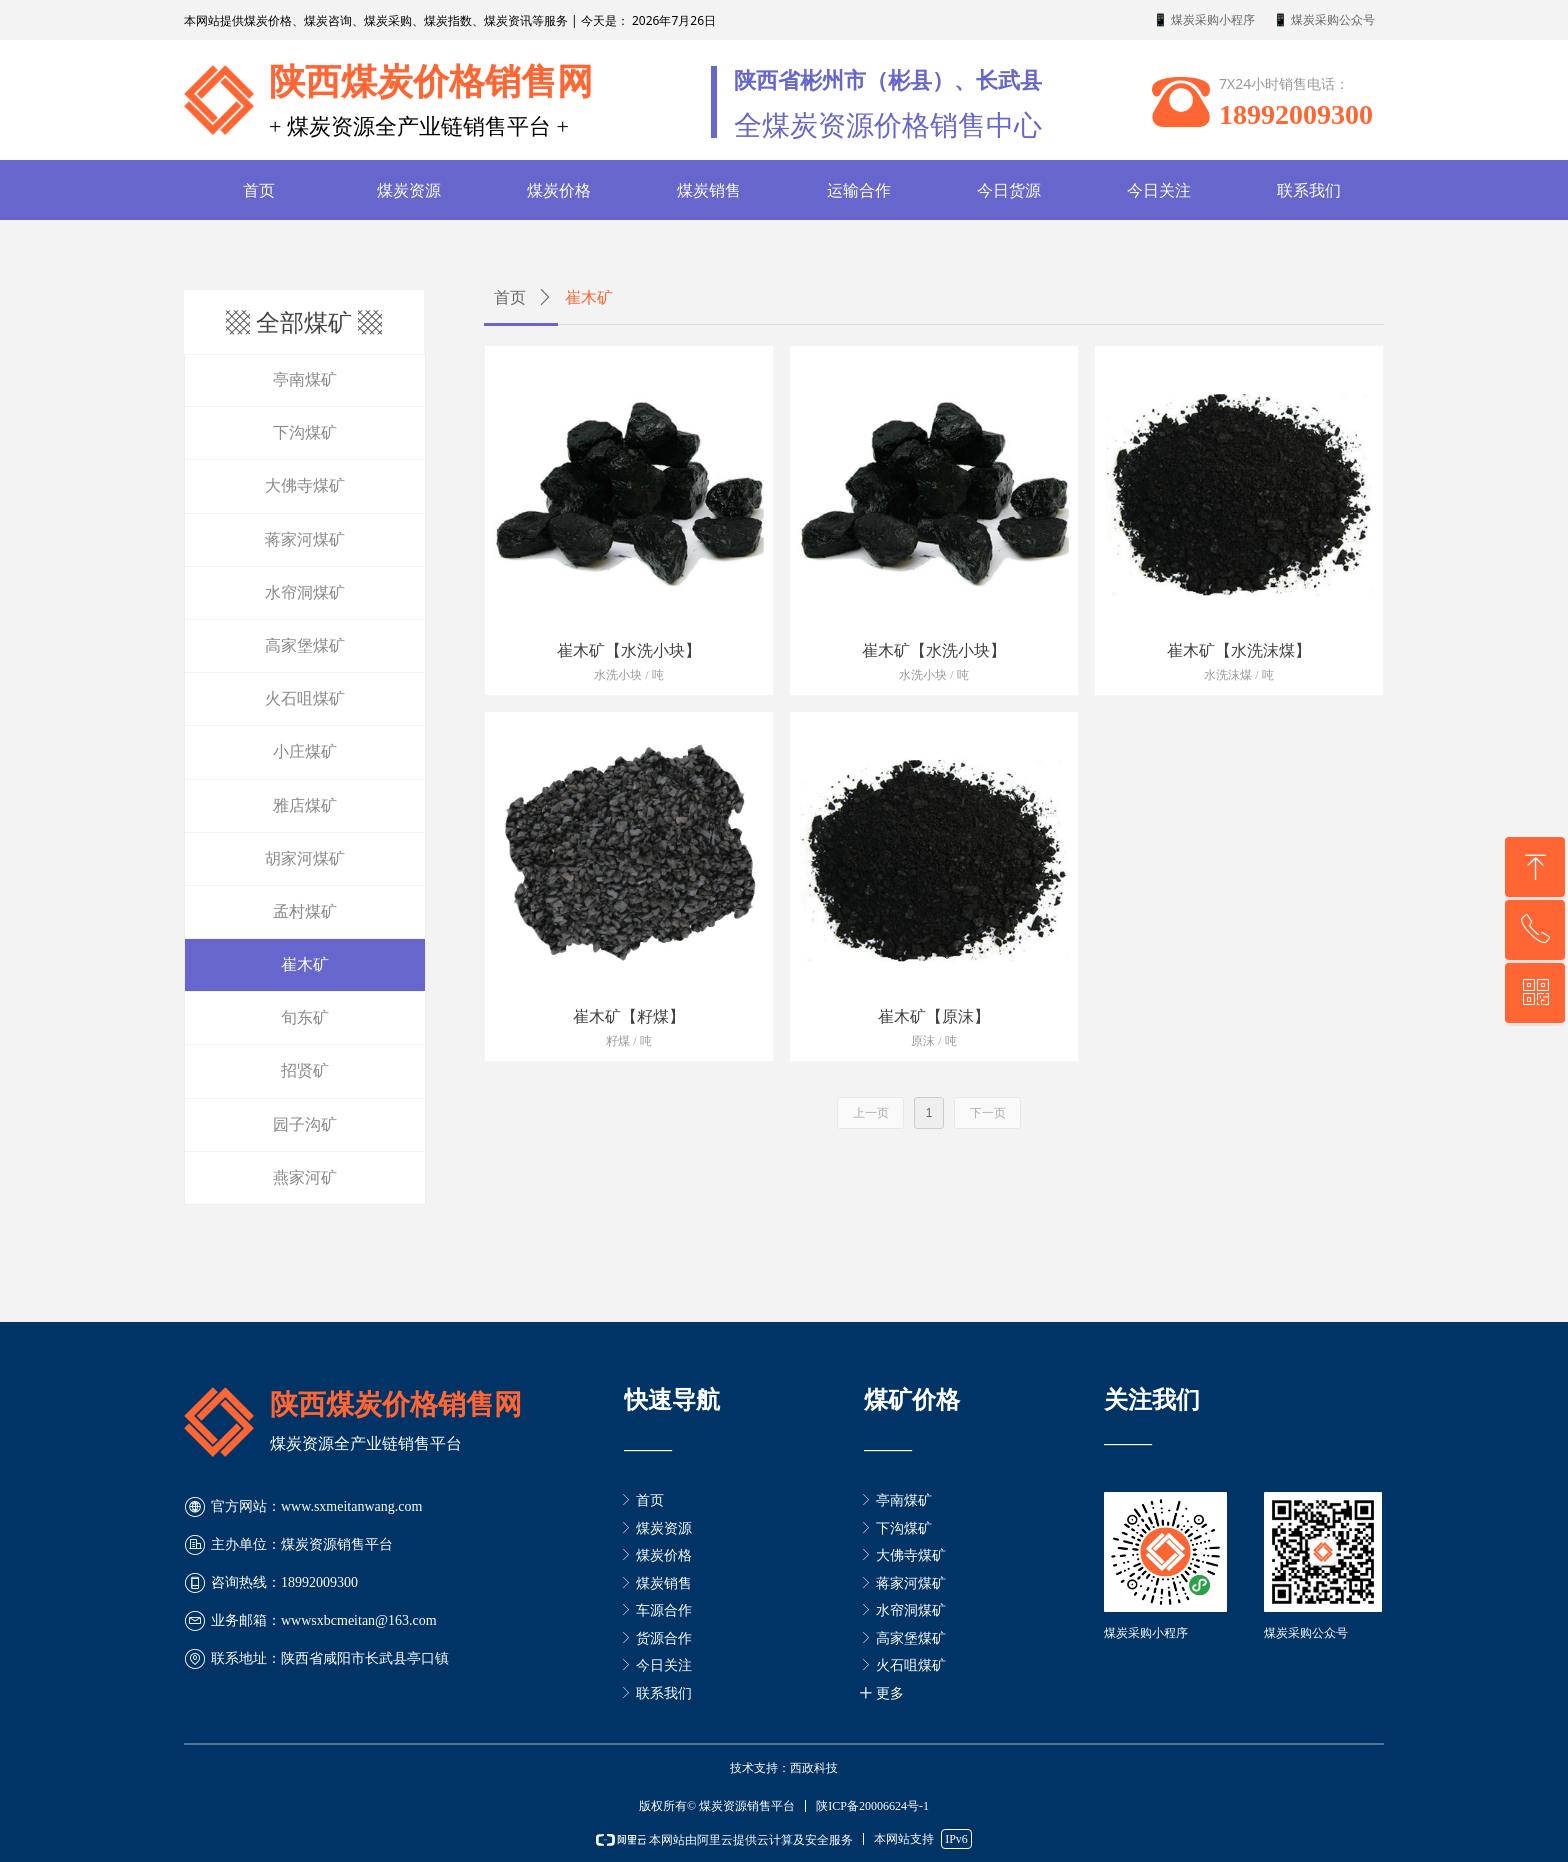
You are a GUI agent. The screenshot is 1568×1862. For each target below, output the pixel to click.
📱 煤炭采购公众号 (1324, 20)
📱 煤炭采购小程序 (1204, 20)
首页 (510, 297)
